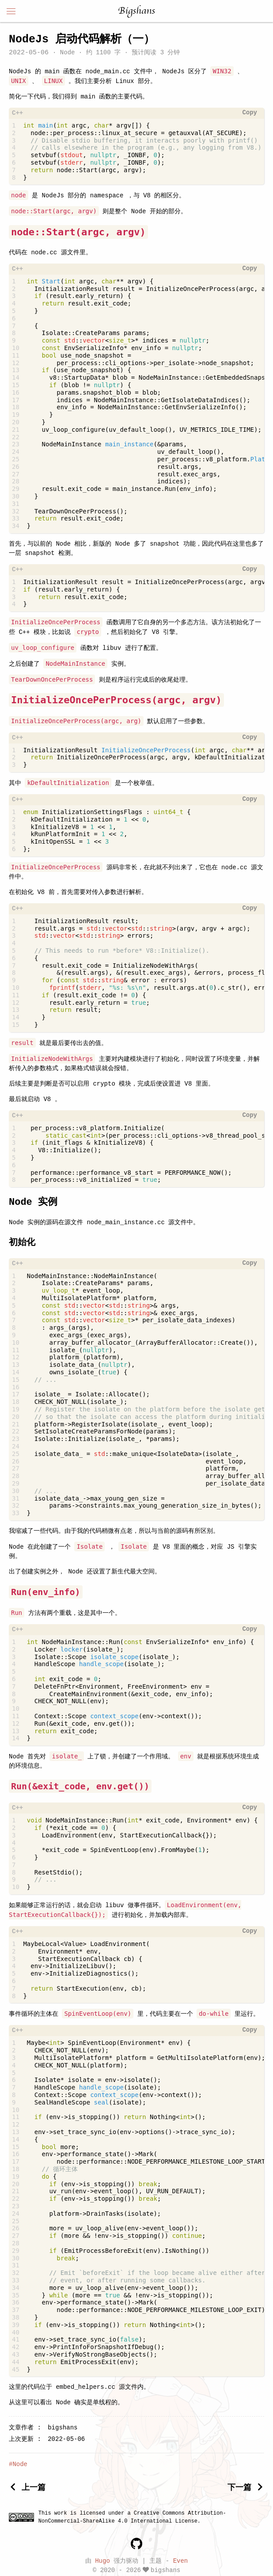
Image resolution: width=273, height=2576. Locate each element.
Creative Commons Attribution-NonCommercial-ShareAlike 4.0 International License (132, 2514)
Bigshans (136, 11)
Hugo (102, 2557)
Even (180, 2557)
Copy (249, 113)
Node (67, 53)
